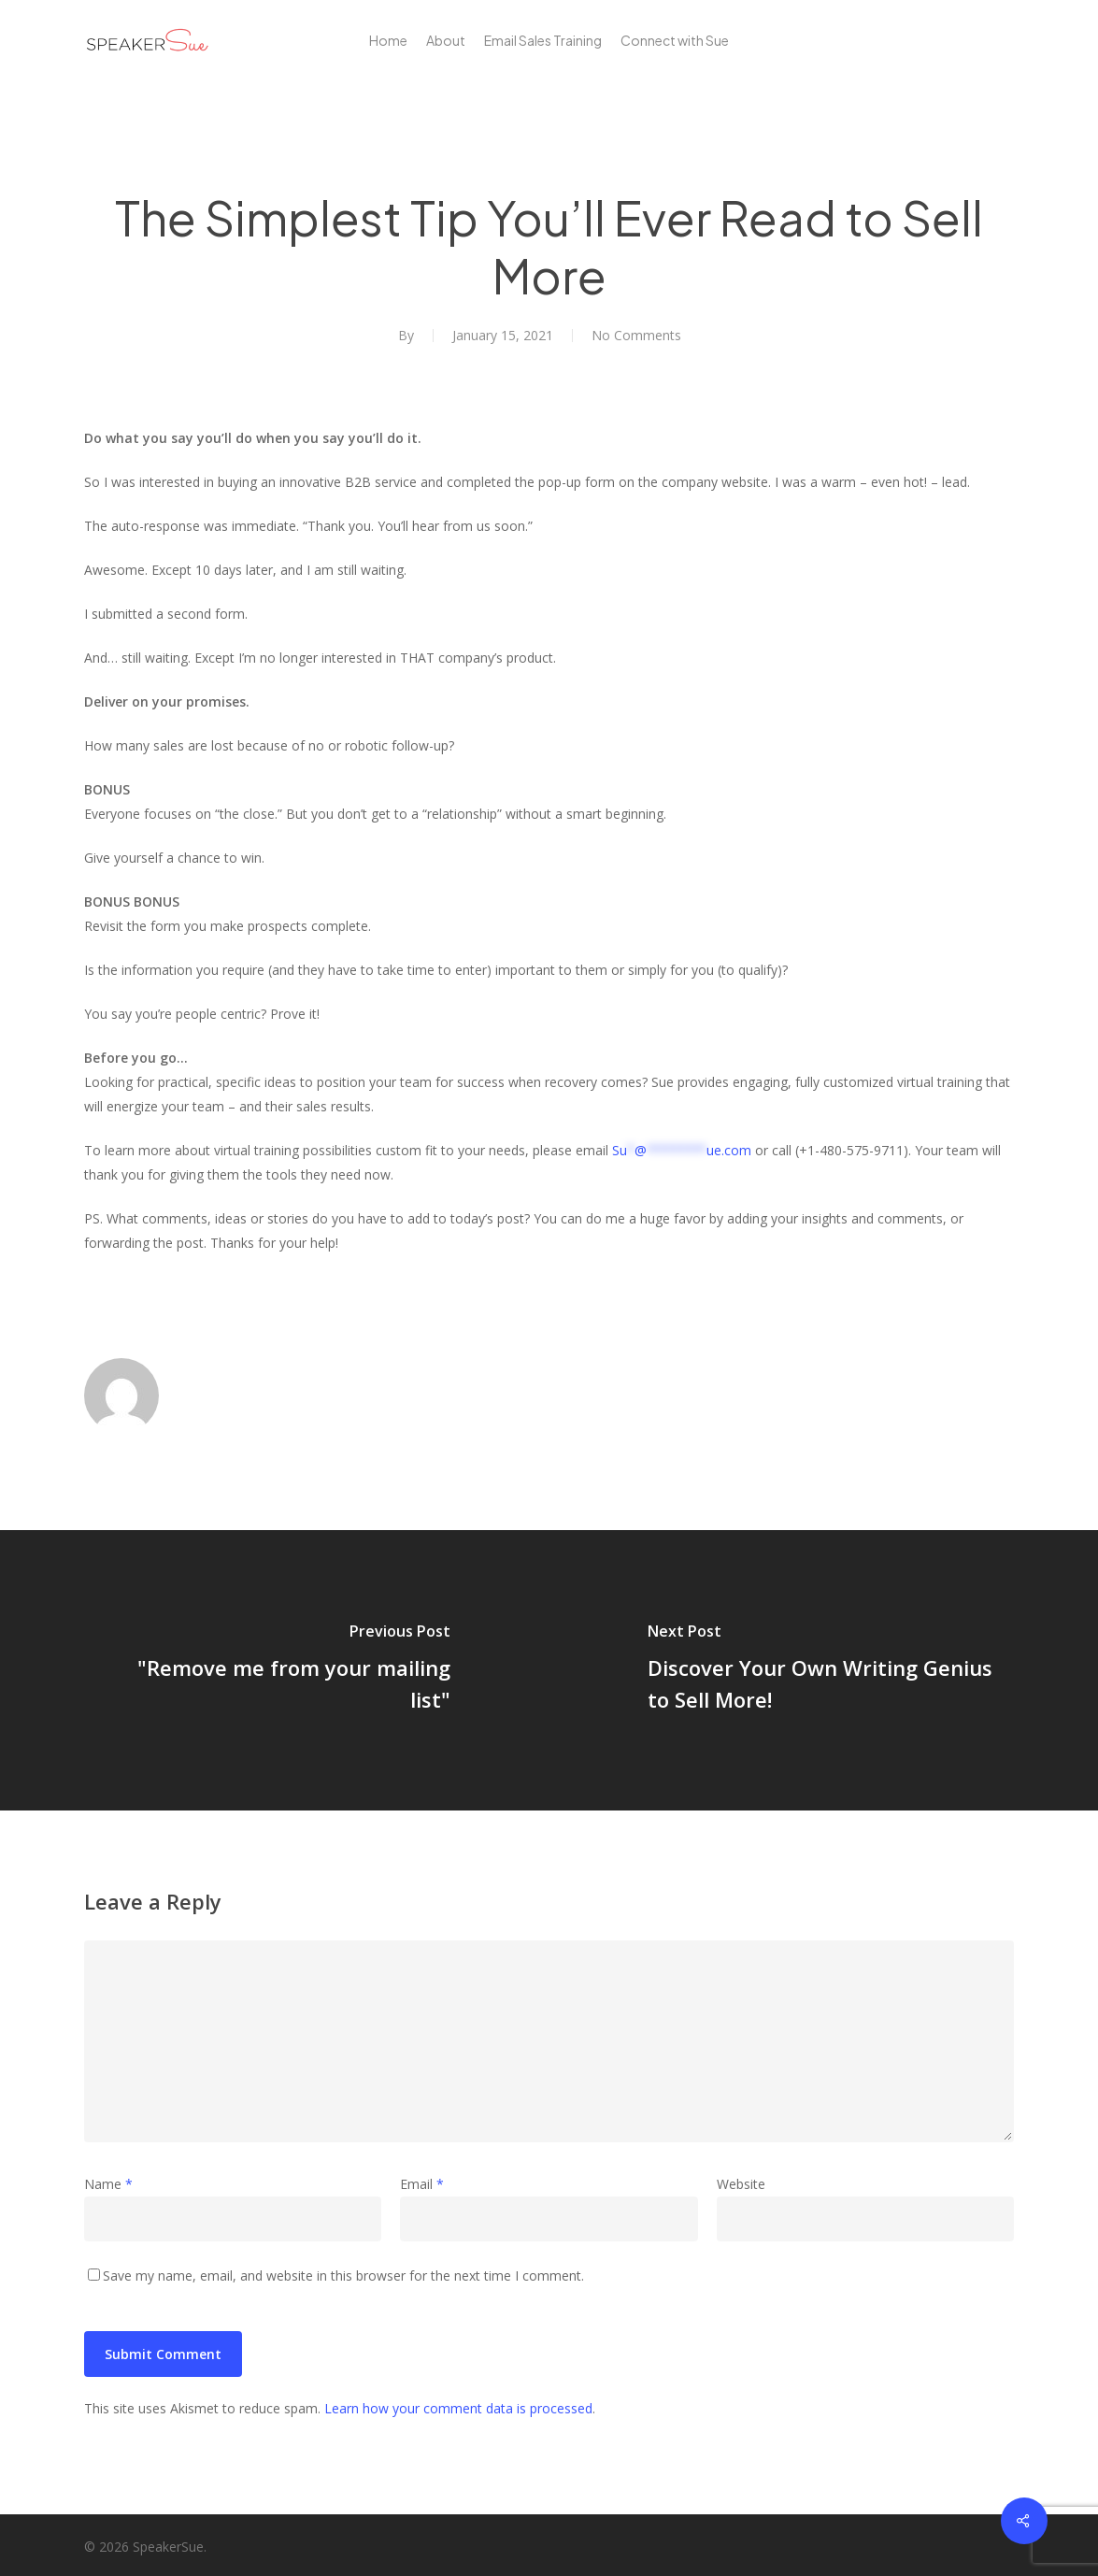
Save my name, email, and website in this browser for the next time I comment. (343, 2275)
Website (741, 2184)
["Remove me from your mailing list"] (274, 1670)
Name (108, 2184)
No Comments (636, 335)
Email (422, 2184)
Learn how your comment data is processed (458, 2408)
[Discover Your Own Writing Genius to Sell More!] (824, 1670)
